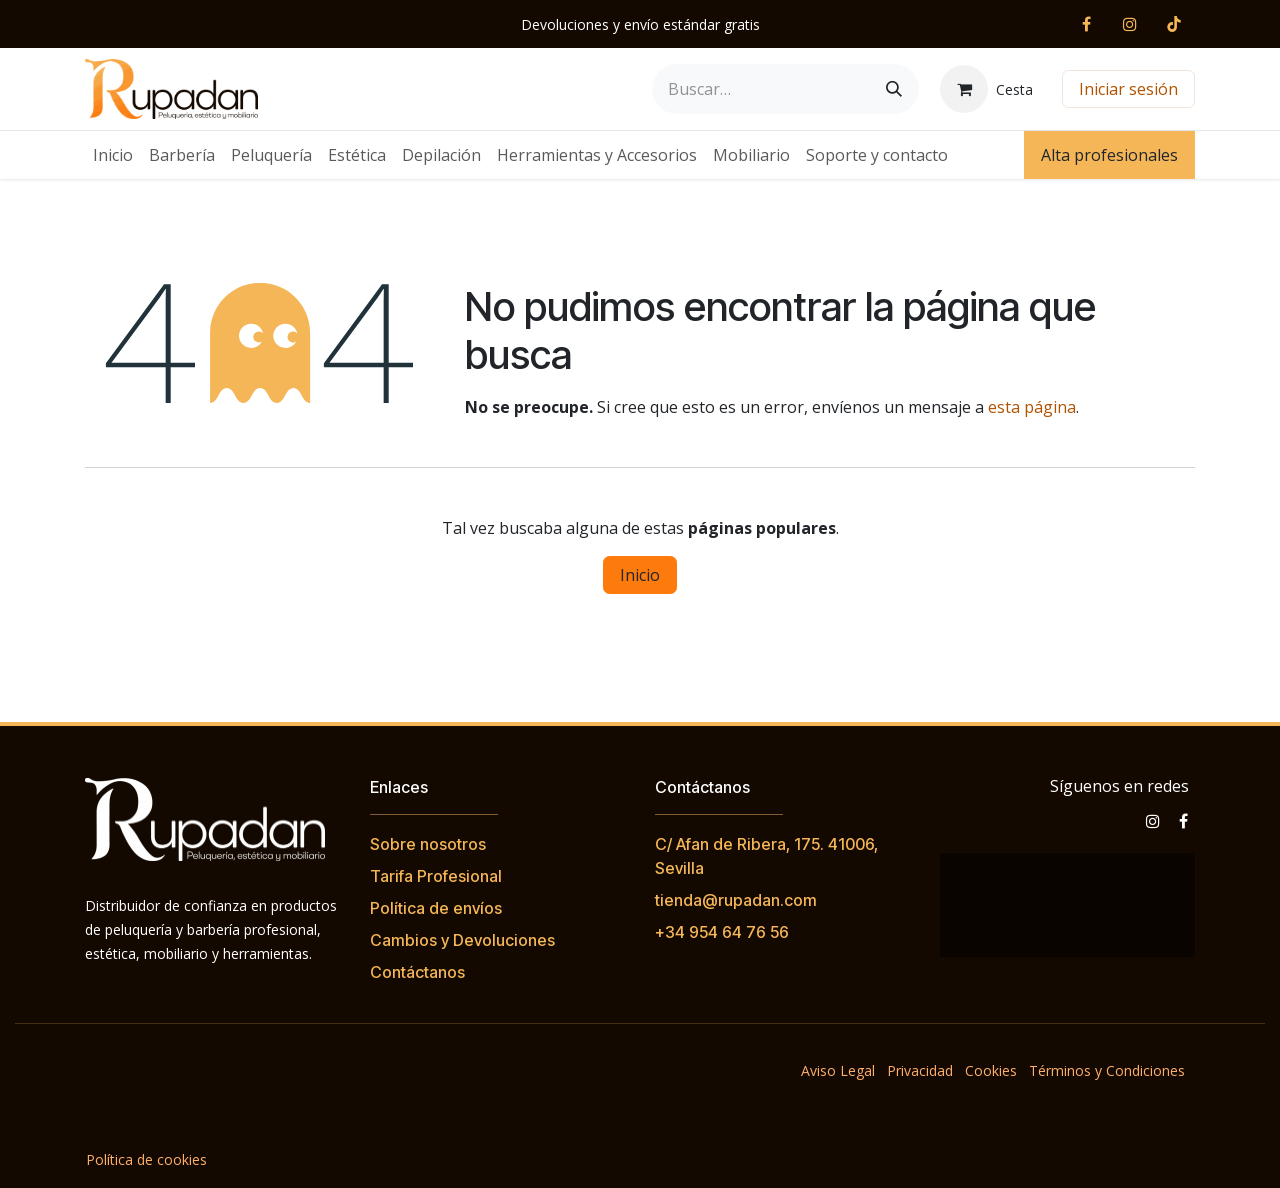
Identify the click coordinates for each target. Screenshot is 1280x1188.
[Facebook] (1086, 24)
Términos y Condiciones (1107, 1070)
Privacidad (920, 1070)
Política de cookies (146, 1159)
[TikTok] (1174, 24)
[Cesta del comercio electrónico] (986, 89)
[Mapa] (1067, 905)
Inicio (640, 575)
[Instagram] (1130, 24)
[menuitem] (113, 155)
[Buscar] (894, 89)
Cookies (991, 1070)
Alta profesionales (1109, 155)
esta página (1032, 407)
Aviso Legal (838, 1070)
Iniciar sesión (1128, 89)
